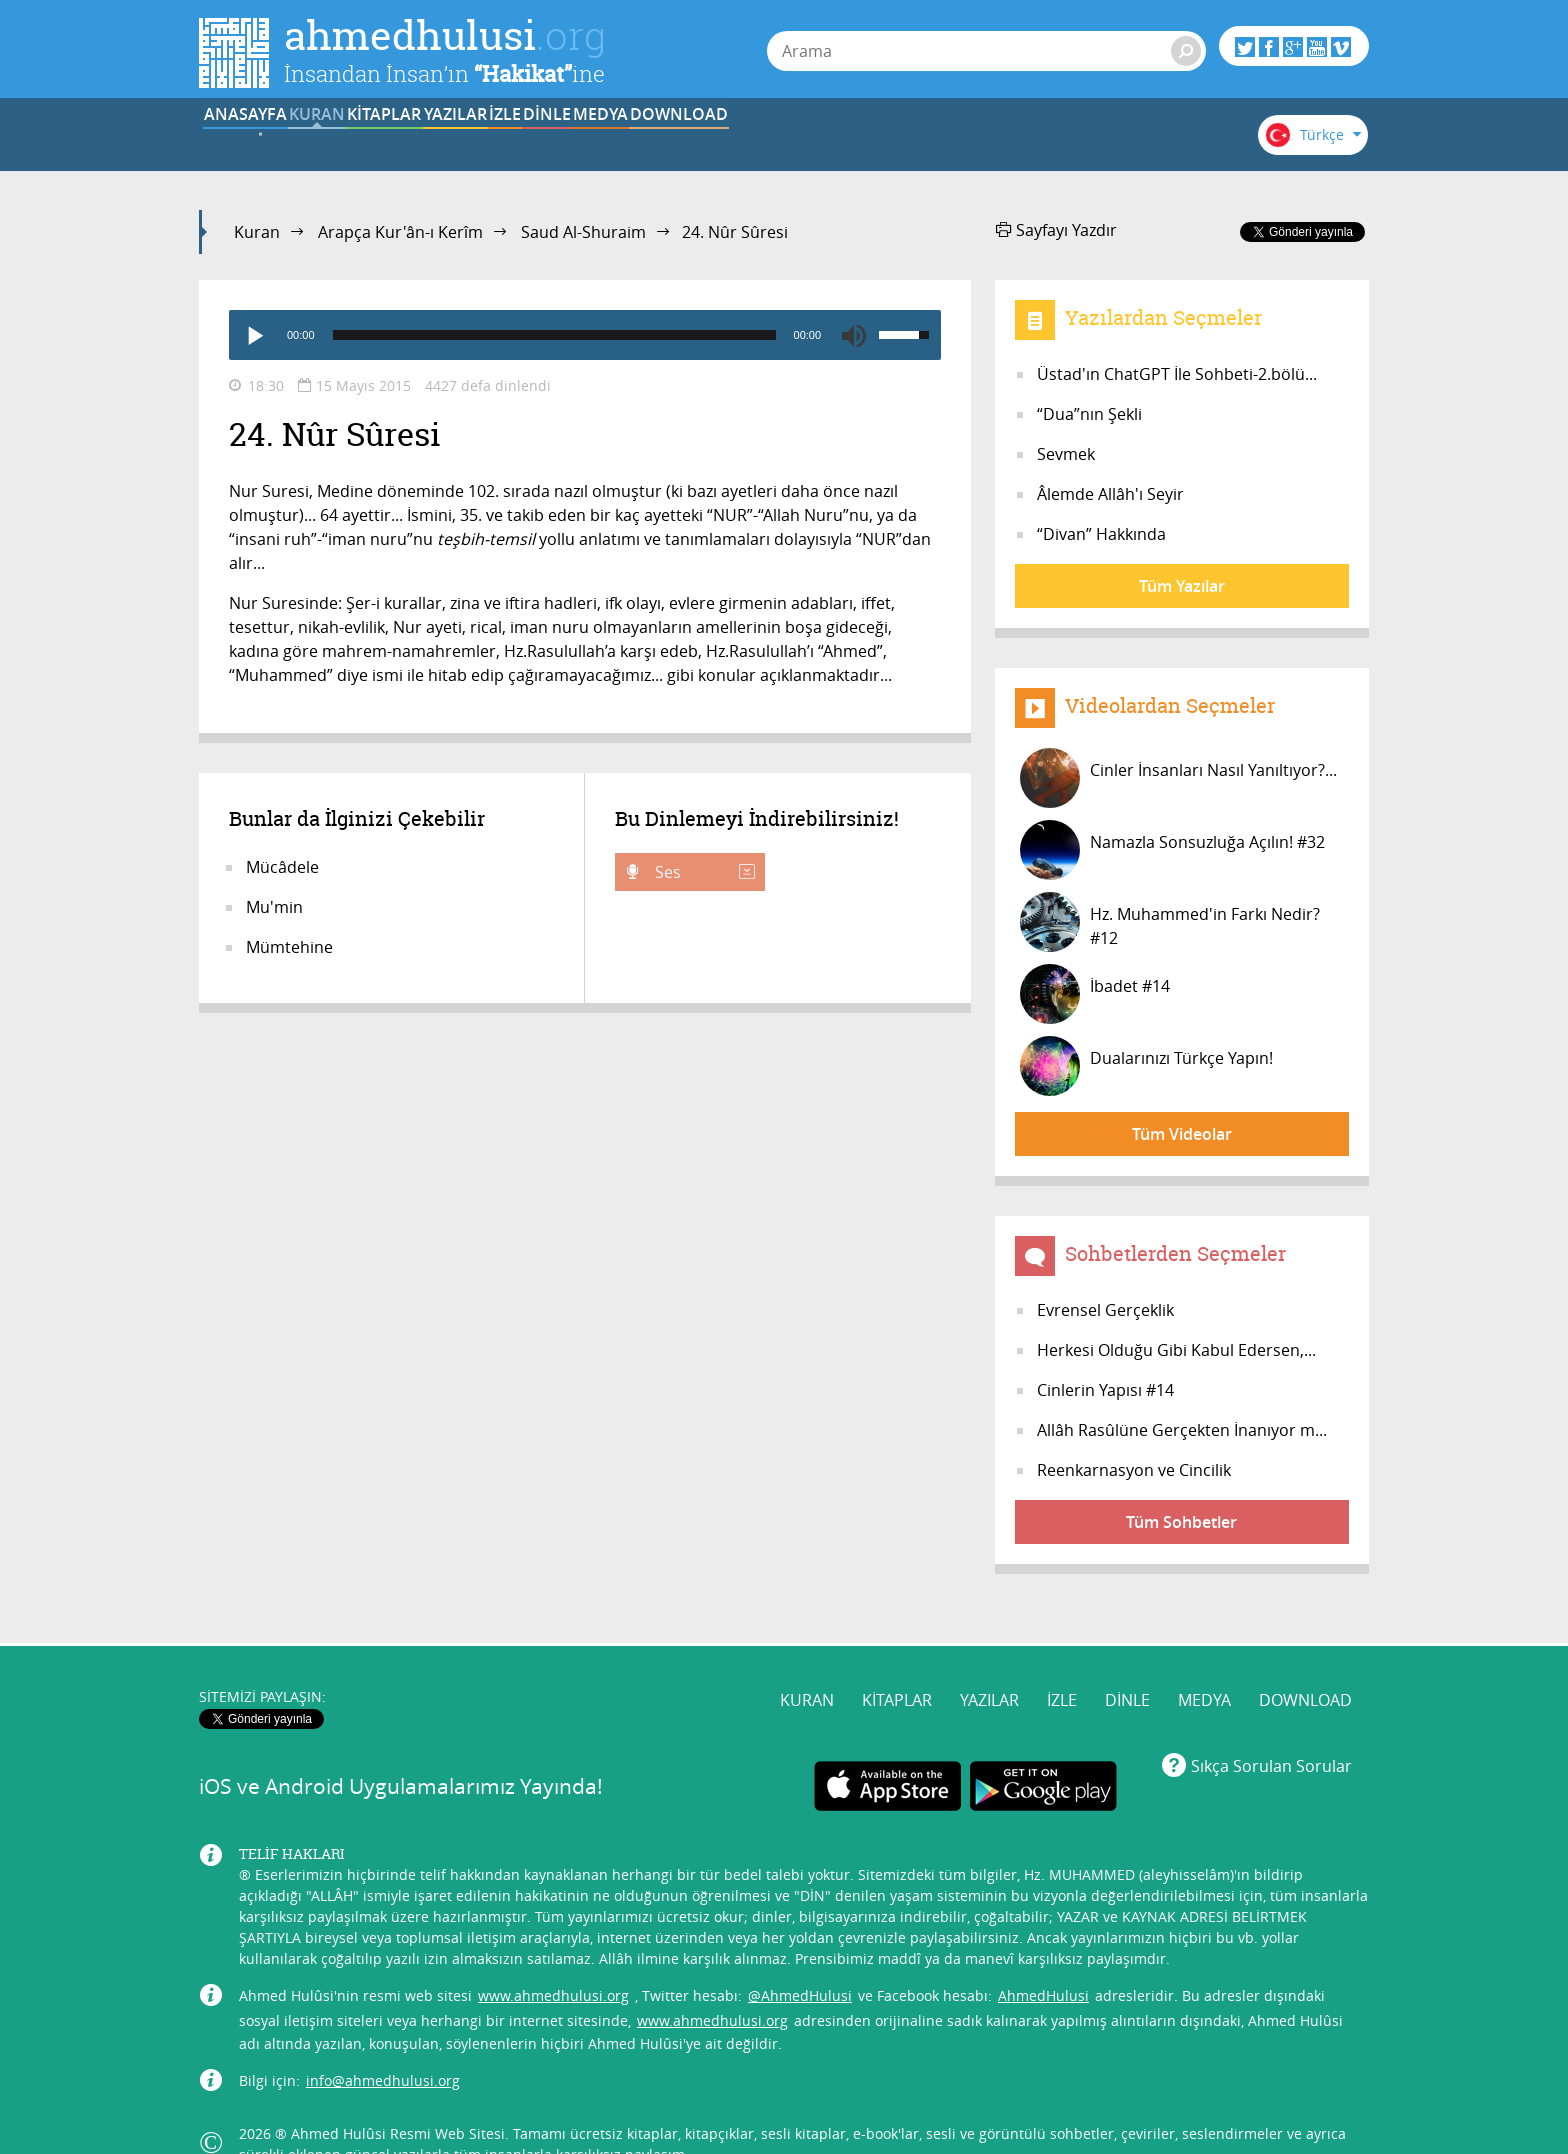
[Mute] (854, 335)
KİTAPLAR (508, 143)
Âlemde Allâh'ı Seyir (1110, 494)
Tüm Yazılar (1182, 586)
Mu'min (274, 907)
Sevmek (1066, 454)
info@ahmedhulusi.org (383, 2041)
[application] (585, 335)
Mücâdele (282, 867)
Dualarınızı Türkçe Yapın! (1146, 1066)
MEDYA (1003, 143)
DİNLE (879, 143)
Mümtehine (289, 947)
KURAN (385, 143)
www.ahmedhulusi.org (553, 1956)
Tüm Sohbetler (1181, 1522)
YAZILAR (632, 143)
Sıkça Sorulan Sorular (1271, 1727)
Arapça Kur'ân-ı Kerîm (400, 232)
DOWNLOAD (1127, 143)
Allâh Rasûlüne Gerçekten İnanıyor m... (1182, 1430)
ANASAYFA (260, 143)
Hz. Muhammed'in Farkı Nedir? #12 (1170, 922)
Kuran (257, 232)
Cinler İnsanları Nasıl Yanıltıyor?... (1178, 778)
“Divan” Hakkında (1101, 534)
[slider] (554, 335)
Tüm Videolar (1182, 1134)
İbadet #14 (1095, 994)
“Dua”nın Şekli (1089, 414)
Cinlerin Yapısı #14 (1105, 1390)
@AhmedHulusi (800, 1956)
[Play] (254, 335)
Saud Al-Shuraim (583, 232)
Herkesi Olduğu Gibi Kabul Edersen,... (1176, 1350)
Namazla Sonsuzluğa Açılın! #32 (1172, 850)
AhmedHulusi (1043, 1956)
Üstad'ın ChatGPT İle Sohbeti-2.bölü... (1177, 374)
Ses (703, 872)
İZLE (756, 143)
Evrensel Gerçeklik (1105, 1310)
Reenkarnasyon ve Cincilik (1134, 1470)
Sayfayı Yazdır (1056, 230)
